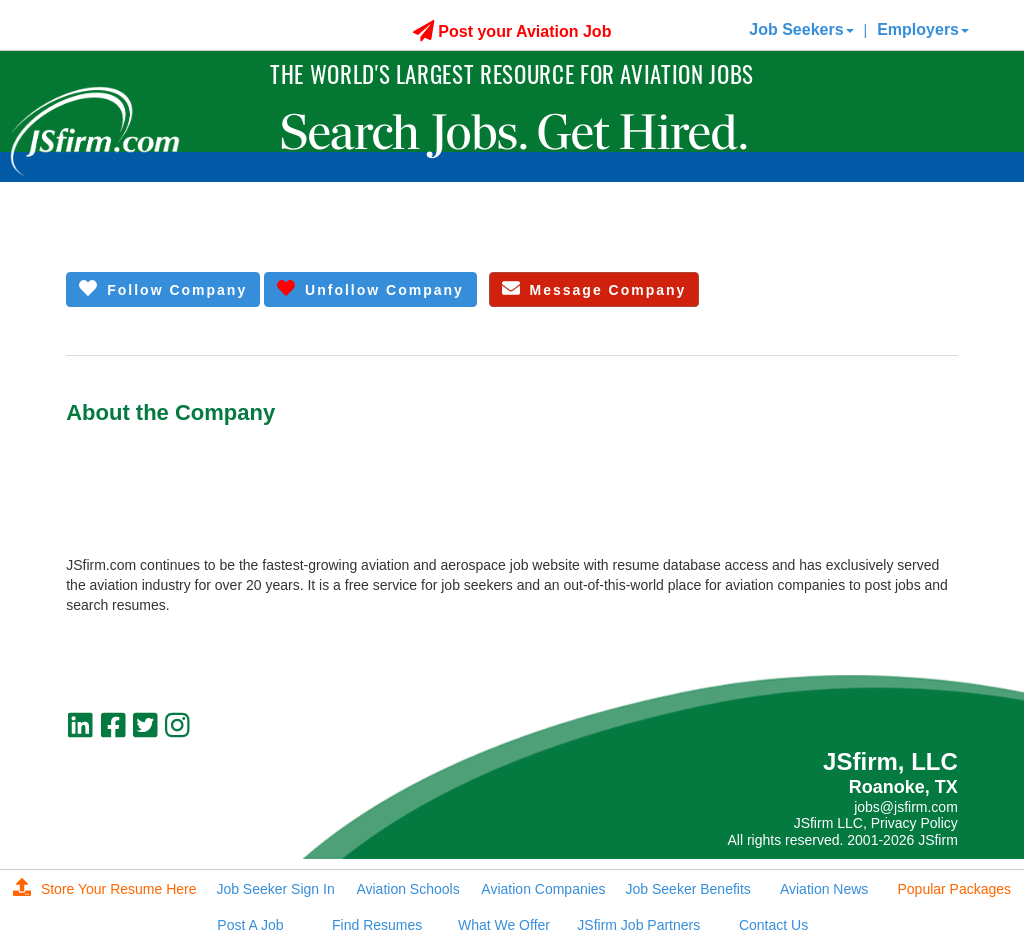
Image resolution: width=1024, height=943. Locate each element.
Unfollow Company (370, 288)
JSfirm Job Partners (638, 925)
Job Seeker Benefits (688, 889)
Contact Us (773, 925)
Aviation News (824, 889)
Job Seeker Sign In (275, 889)
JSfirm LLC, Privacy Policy (876, 823)
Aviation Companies (543, 889)
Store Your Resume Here (105, 889)
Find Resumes (377, 925)
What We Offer (504, 925)
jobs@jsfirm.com (906, 807)
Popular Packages (954, 889)
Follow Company (163, 288)
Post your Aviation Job (512, 31)
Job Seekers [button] (801, 29)
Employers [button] (923, 29)
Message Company (594, 288)
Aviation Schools (407, 889)
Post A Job (250, 925)
